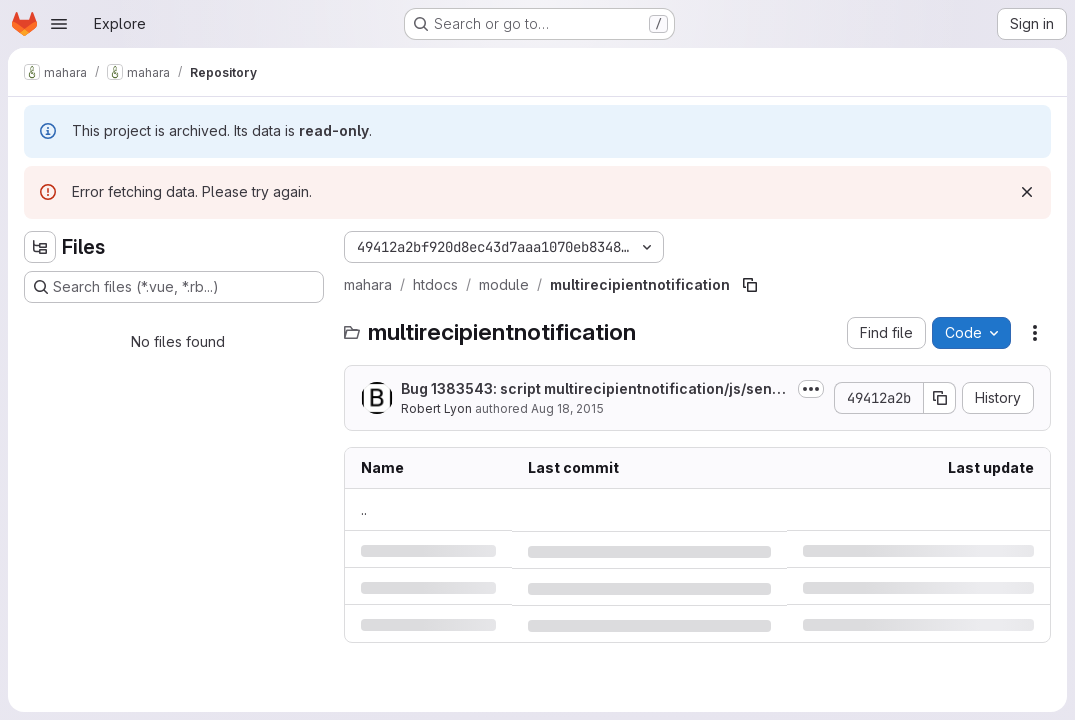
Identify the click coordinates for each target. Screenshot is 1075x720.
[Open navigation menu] (59, 24)
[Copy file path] (750, 285)
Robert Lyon (436, 408)
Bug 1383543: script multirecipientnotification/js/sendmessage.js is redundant (591, 389)
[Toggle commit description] (811, 389)
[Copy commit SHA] (940, 398)
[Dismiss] (1027, 192)
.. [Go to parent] (364, 509)
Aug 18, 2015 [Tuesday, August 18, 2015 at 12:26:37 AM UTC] (567, 408)
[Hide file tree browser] (40, 247)
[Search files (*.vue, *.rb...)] (174, 287)
